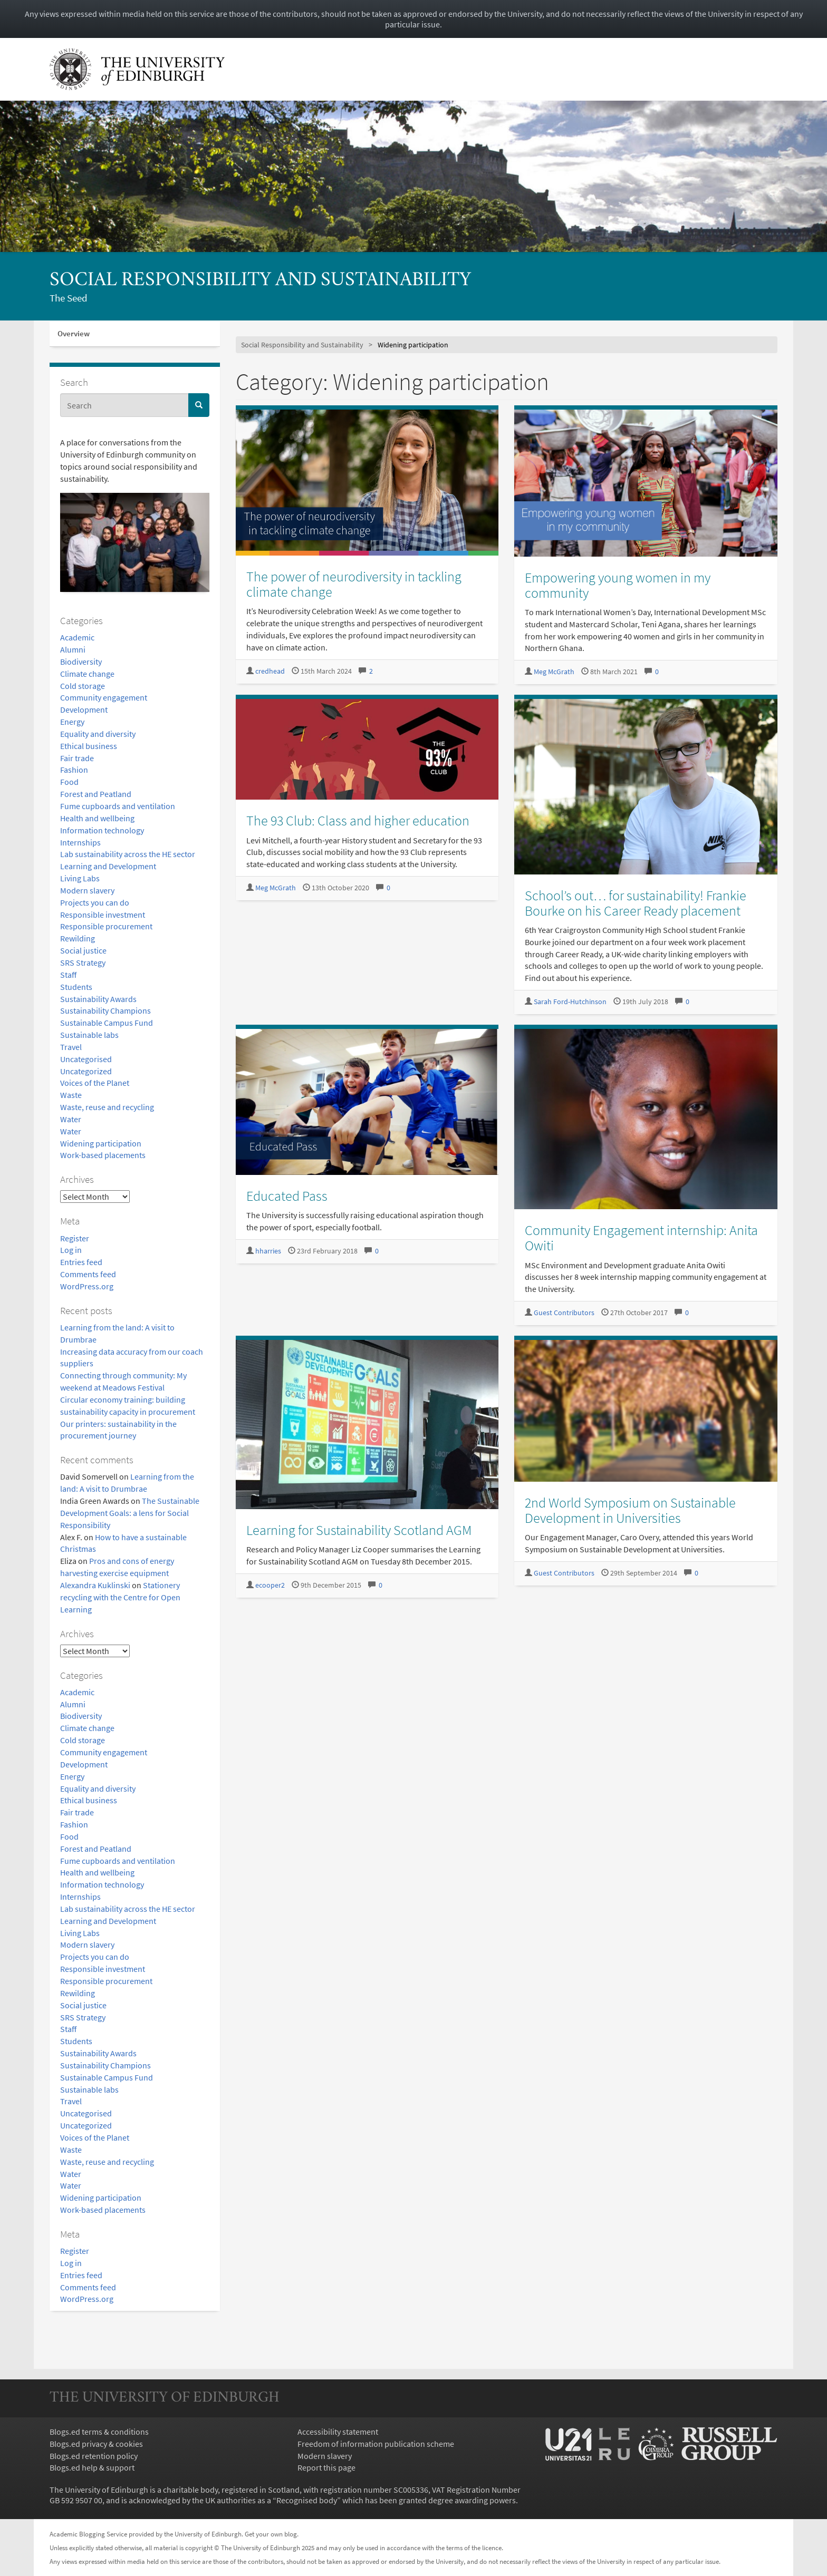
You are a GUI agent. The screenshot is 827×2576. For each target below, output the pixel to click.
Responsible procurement (106, 926)
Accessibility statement (337, 2431)
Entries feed (81, 1262)
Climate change (87, 673)
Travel (71, 1047)
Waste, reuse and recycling (107, 1107)
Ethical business (88, 746)
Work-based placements (103, 1155)
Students (76, 986)
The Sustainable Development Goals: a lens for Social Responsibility (129, 1512)
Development (84, 709)
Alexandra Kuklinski (95, 1585)
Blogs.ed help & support (92, 2467)
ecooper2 (270, 1585)
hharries (268, 1251)
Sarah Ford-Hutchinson (570, 1001)
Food (69, 781)
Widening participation (100, 1143)
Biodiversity (81, 661)
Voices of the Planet (94, 1082)
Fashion (74, 769)
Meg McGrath (554, 671)
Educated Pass (287, 1195)
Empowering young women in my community (617, 585)
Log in (71, 1250)
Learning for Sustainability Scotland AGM (359, 1530)
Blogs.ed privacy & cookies (96, 2443)
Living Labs (80, 878)
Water (70, 1119)
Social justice (83, 950)
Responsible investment (102, 914)
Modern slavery (87, 890)
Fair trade (77, 758)
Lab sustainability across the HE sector (127, 854)
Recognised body (306, 2500)
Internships (80, 842)
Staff (68, 974)
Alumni (72, 649)
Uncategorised (86, 1059)
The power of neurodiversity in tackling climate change (353, 584)
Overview (73, 333)
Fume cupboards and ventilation (117, 806)
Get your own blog (271, 2534)
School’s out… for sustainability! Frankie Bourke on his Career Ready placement (635, 903)
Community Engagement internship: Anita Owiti (641, 1237)
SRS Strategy (82, 962)
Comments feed (88, 1274)
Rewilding (77, 938)
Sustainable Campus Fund (106, 1022)
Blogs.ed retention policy (94, 2456)
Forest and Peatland (95, 794)
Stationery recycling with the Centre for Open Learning (120, 1597)
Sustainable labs (89, 1034)
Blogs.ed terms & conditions (99, 2431)
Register (74, 1238)
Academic (77, 637)
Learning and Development (108, 866)
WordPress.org (86, 1286)
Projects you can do (94, 902)
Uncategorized (86, 1071)
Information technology (102, 830)
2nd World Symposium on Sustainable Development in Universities (630, 1510)
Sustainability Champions (105, 1010)
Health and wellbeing (97, 818)
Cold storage (82, 686)
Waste (71, 1095)
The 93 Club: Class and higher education (357, 820)
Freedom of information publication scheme (375, 2443)
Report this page (326, 2467)
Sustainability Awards (98, 999)
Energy (72, 721)
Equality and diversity (98, 733)
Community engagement (103, 697)
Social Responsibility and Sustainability (260, 280)
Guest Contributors (564, 1312)
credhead (270, 671)
